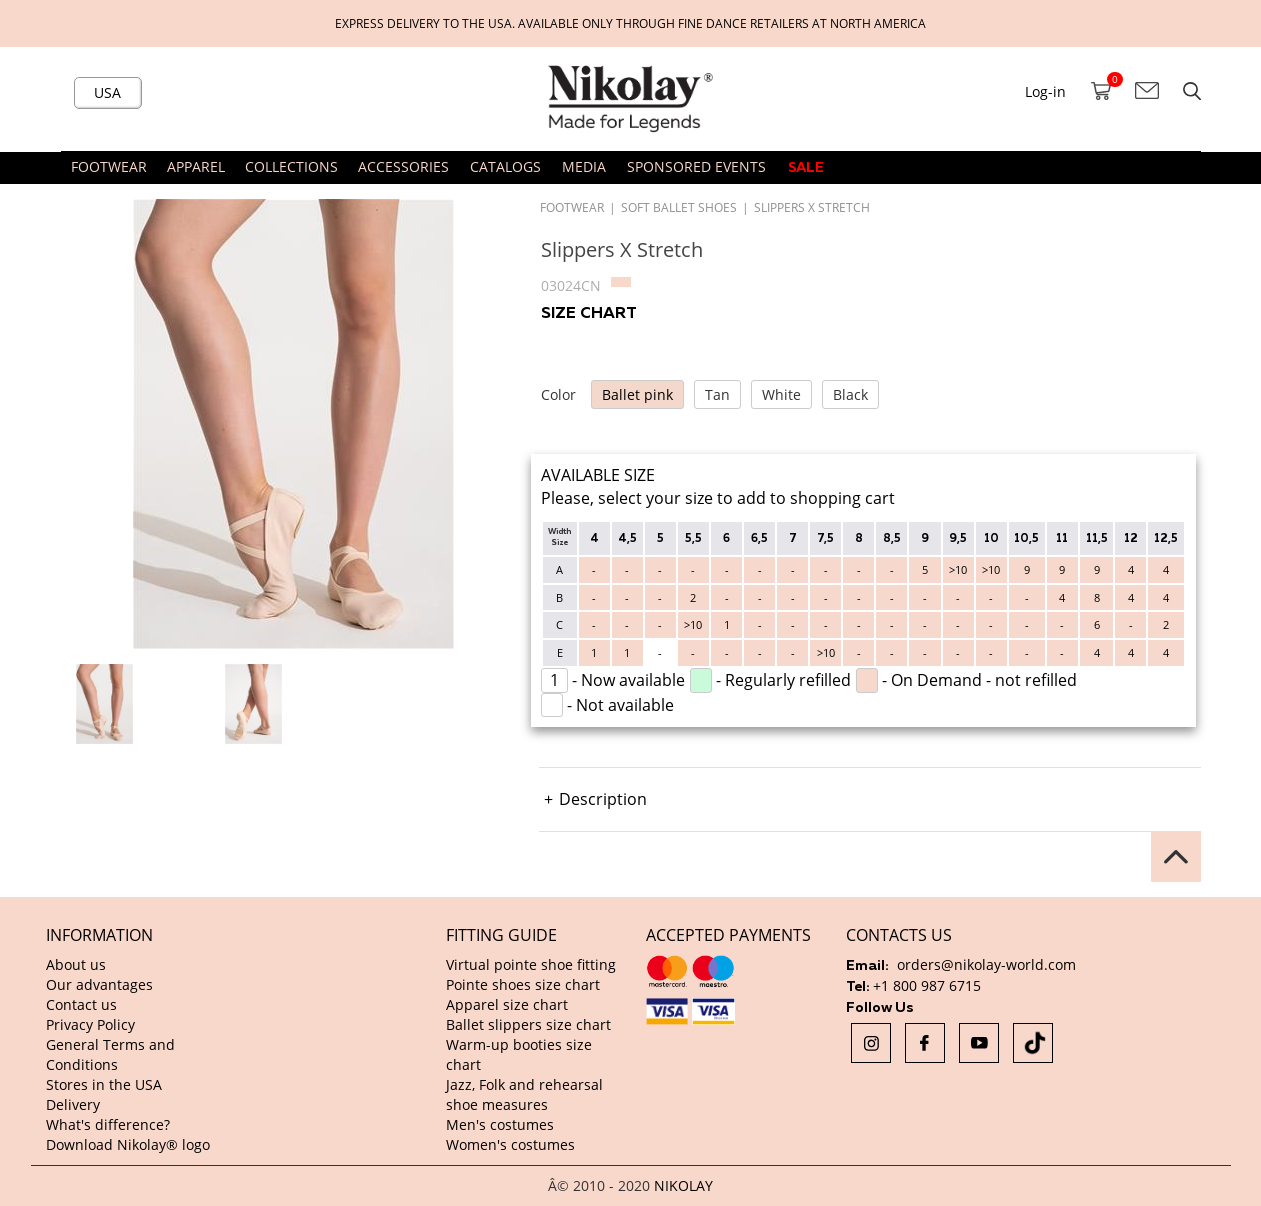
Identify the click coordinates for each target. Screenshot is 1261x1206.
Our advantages (99, 984)
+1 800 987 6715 (927, 985)
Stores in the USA (104, 1084)
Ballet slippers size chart (528, 1024)
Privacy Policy (90, 1024)
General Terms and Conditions (110, 1054)
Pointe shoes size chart (523, 984)
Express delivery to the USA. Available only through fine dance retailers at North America (630, 23)
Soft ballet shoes (679, 207)
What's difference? (108, 1124)
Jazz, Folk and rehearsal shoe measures (524, 1094)
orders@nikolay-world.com (986, 964)
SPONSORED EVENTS (696, 166)
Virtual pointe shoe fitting (531, 964)
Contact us (81, 1004)
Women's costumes (510, 1144)
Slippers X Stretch (812, 207)
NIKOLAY (683, 1185)
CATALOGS (505, 166)
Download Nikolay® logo (128, 1144)
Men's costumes (500, 1124)
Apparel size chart (507, 1004)
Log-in (1045, 91)
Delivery (73, 1104)
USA (107, 92)
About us (76, 964)
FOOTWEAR (572, 207)
